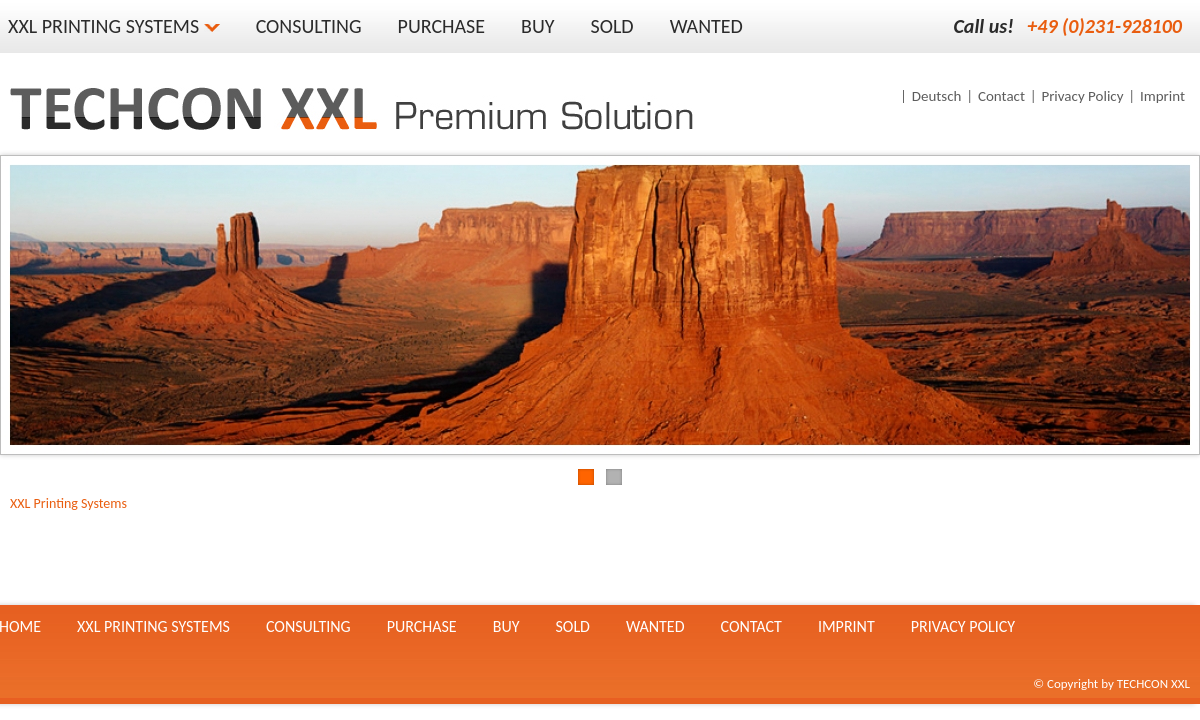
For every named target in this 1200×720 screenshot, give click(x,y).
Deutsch (937, 96)
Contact (1001, 96)
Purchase (442, 26)
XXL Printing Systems (68, 503)
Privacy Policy (1082, 96)
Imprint (1162, 96)
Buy (537, 26)
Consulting (309, 26)
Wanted (706, 26)
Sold (612, 26)
